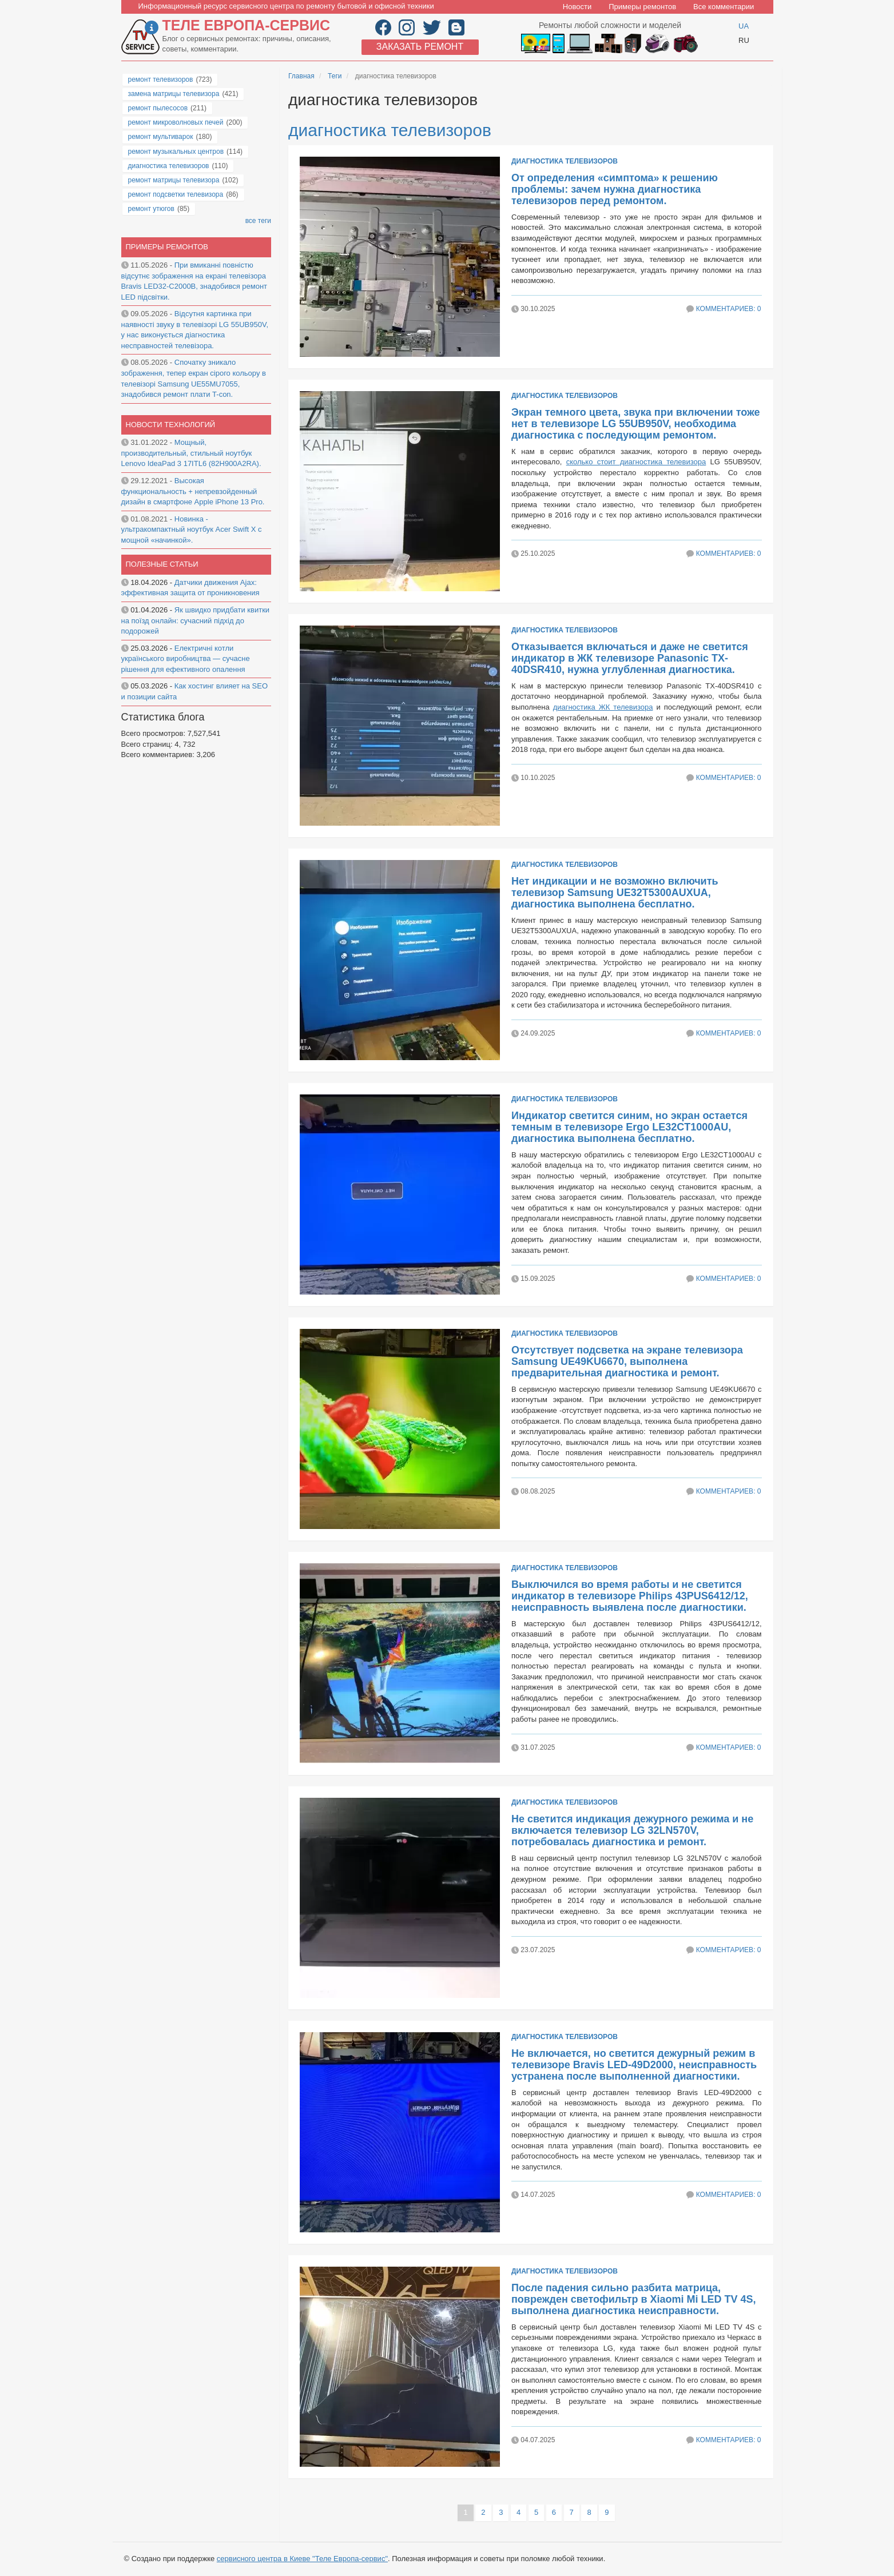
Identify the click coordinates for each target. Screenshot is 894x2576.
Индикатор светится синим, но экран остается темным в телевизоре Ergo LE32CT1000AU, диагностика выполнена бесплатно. (629, 1127)
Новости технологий (171, 424)
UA (743, 26)
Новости (577, 6)
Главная (301, 76)
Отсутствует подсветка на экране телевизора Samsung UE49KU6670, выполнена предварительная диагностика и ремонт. (627, 1361)
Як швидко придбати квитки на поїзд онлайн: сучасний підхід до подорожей (195, 620)
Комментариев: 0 (728, 309)
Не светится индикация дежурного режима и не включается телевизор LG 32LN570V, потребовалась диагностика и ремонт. (632, 1830)
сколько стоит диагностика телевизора (636, 461)
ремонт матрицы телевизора (174, 180)
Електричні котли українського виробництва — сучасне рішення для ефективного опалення (185, 659)
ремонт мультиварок (160, 137)
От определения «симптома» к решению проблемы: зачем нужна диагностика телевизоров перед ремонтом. (614, 189)
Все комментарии (723, 6)
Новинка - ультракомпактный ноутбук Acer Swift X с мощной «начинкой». (191, 529)
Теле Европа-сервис (246, 25)
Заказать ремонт (419, 46)
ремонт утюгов (151, 209)
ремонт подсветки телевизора (176, 194)
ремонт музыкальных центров (176, 152)
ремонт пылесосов (158, 108)
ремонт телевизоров (160, 79)
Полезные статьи (162, 564)
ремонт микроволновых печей (176, 122)
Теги (334, 76)
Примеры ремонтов (642, 6)
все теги (258, 221)
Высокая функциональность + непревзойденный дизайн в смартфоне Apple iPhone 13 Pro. (193, 491)
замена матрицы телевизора (174, 94)
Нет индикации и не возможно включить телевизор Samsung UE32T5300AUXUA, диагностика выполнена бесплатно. (614, 892)
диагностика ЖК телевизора (603, 707)
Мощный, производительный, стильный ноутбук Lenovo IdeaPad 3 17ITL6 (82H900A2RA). (191, 453)
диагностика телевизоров (389, 130)
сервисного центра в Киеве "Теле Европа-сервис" (302, 2558)
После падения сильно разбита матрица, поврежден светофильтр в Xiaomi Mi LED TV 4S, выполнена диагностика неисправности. (633, 2299)
